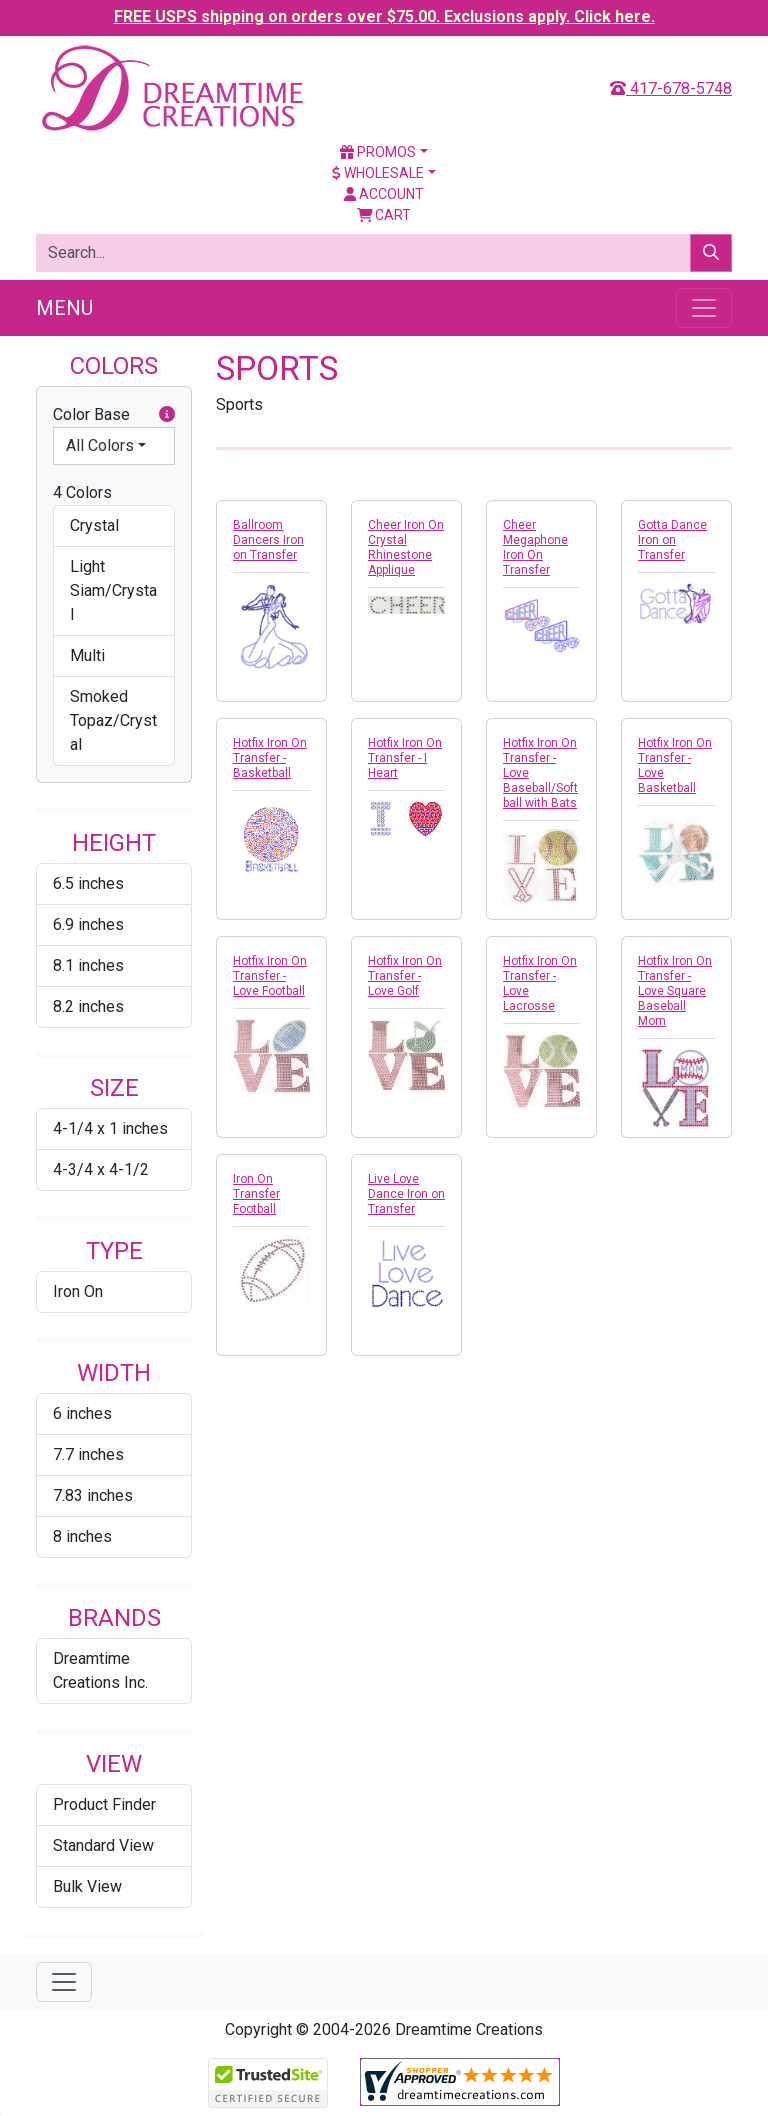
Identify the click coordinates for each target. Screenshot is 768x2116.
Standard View (103, 1845)
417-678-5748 (671, 88)
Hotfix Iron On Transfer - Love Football (270, 976)
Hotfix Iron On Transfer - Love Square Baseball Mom (675, 991)
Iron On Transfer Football (256, 1194)
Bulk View (87, 1886)
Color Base (114, 415)
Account (384, 194)
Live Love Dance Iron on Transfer (406, 1194)
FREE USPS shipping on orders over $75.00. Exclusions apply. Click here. (384, 16)
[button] (167, 415)
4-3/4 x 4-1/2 (101, 1169)
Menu (64, 308)
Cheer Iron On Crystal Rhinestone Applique (406, 547)
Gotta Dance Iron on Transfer (672, 540)
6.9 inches (88, 924)
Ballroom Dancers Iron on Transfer (268, 540)
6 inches (82, 1413)
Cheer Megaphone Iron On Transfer (535, 547)
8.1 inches (88, 965)
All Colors (100, 445)
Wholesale (378, 173)
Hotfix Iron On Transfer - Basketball (270, 758)
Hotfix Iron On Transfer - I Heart (405, 758)
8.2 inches (88, 1006)
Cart (384, 215)
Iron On (78, 1291)
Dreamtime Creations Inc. (100, 1670)
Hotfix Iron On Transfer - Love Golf (405, 976)
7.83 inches (93, 1495)
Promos (378, 152)
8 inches (82, 1536)
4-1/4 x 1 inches (110, 1128)
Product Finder (104, 1804)
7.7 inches (88, 1454)
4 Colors (82, 492)
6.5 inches (88, 883)
